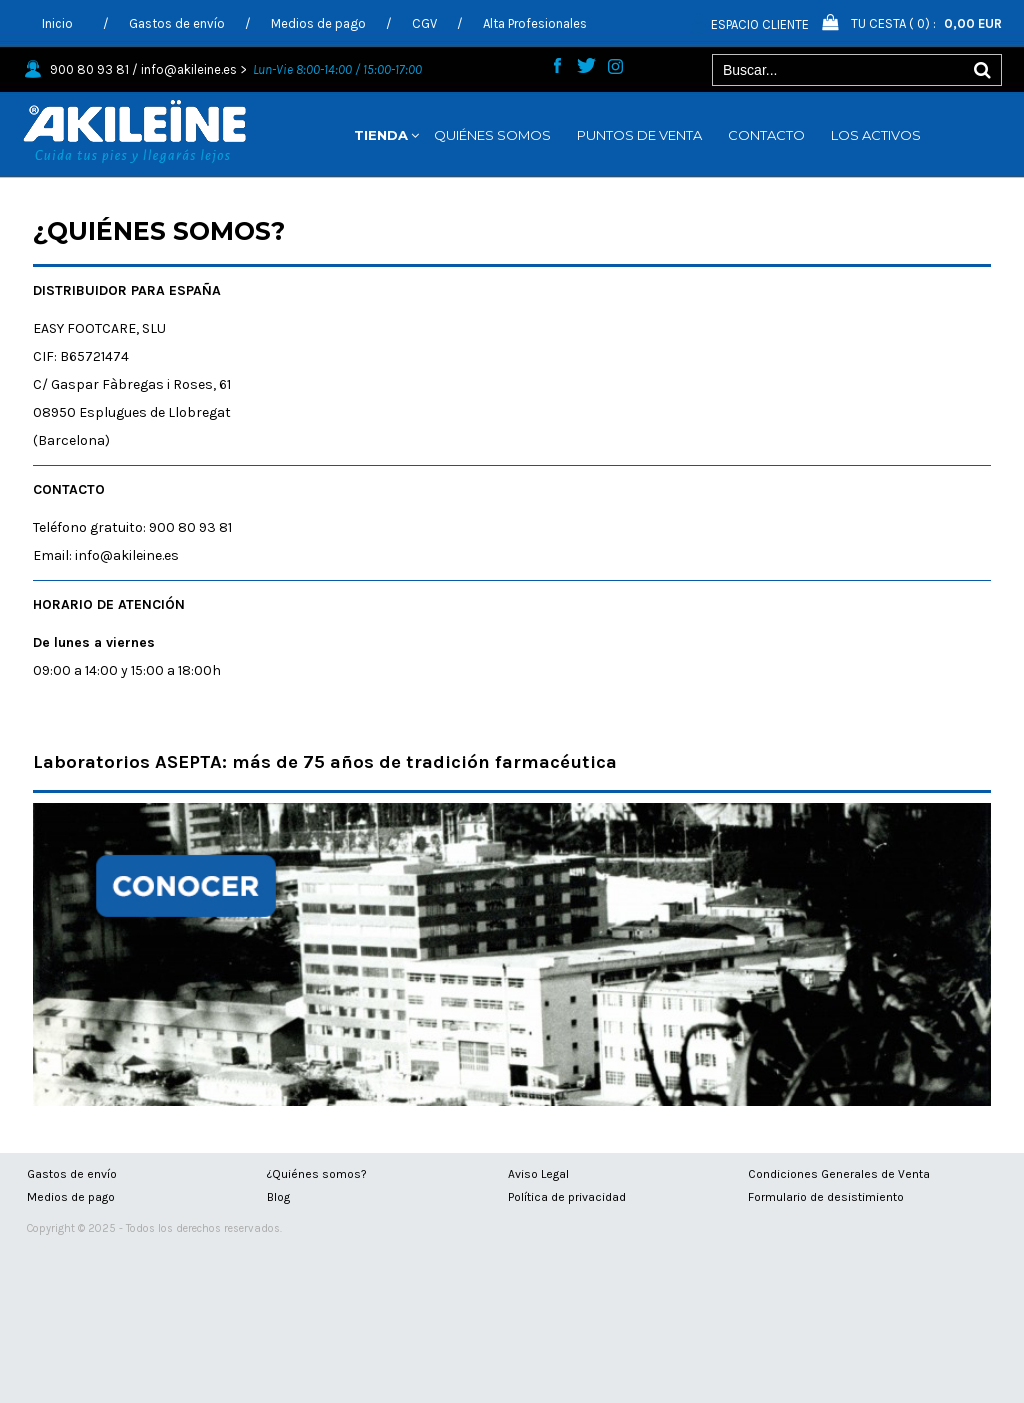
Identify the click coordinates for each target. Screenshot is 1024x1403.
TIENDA (381, 135)
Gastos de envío (177, 23)
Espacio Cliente (760, 24)
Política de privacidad (567, 1197)
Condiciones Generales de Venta (839, 1174)
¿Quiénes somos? (317, 1174)
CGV (424, 23)
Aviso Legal (538, 1174)
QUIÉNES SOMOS (492, 135)
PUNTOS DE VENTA (639, 135)
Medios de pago (318, 23)
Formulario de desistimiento (826, 1197)
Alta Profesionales (535, 23)
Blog (278, 1197)
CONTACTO (766, 135)
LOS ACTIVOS (876, 135)
